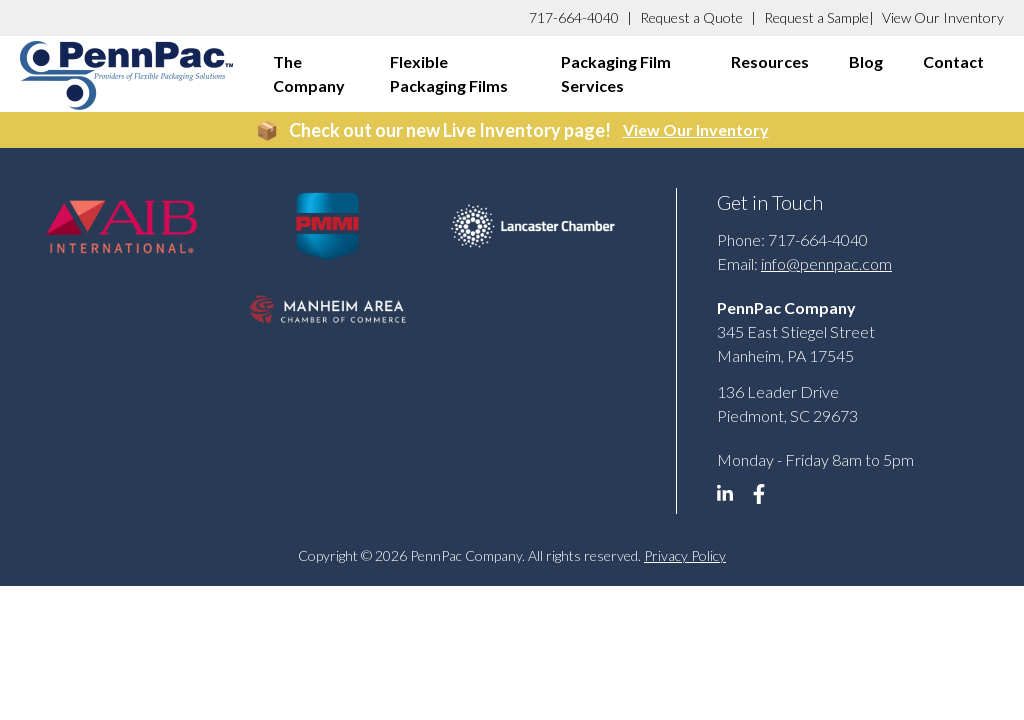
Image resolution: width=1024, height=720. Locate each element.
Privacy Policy (685, 555)
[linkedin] (732, 499)
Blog (866, 61)
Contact (953, 61)
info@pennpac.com (826, 263)
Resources (770, 61)
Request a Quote (691, 17)
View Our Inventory (943, 17)
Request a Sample (816, 17)
